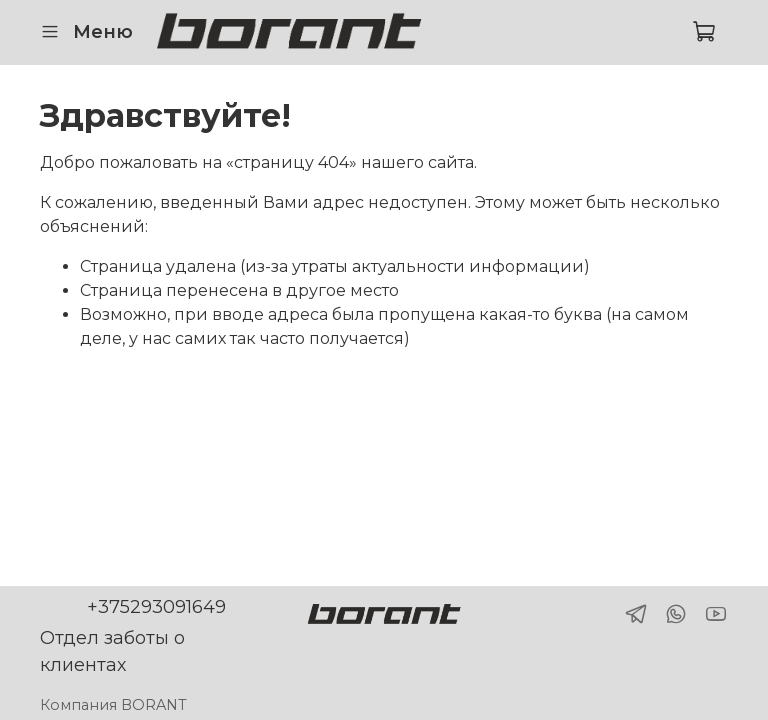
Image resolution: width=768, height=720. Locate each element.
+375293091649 (156, 607)
